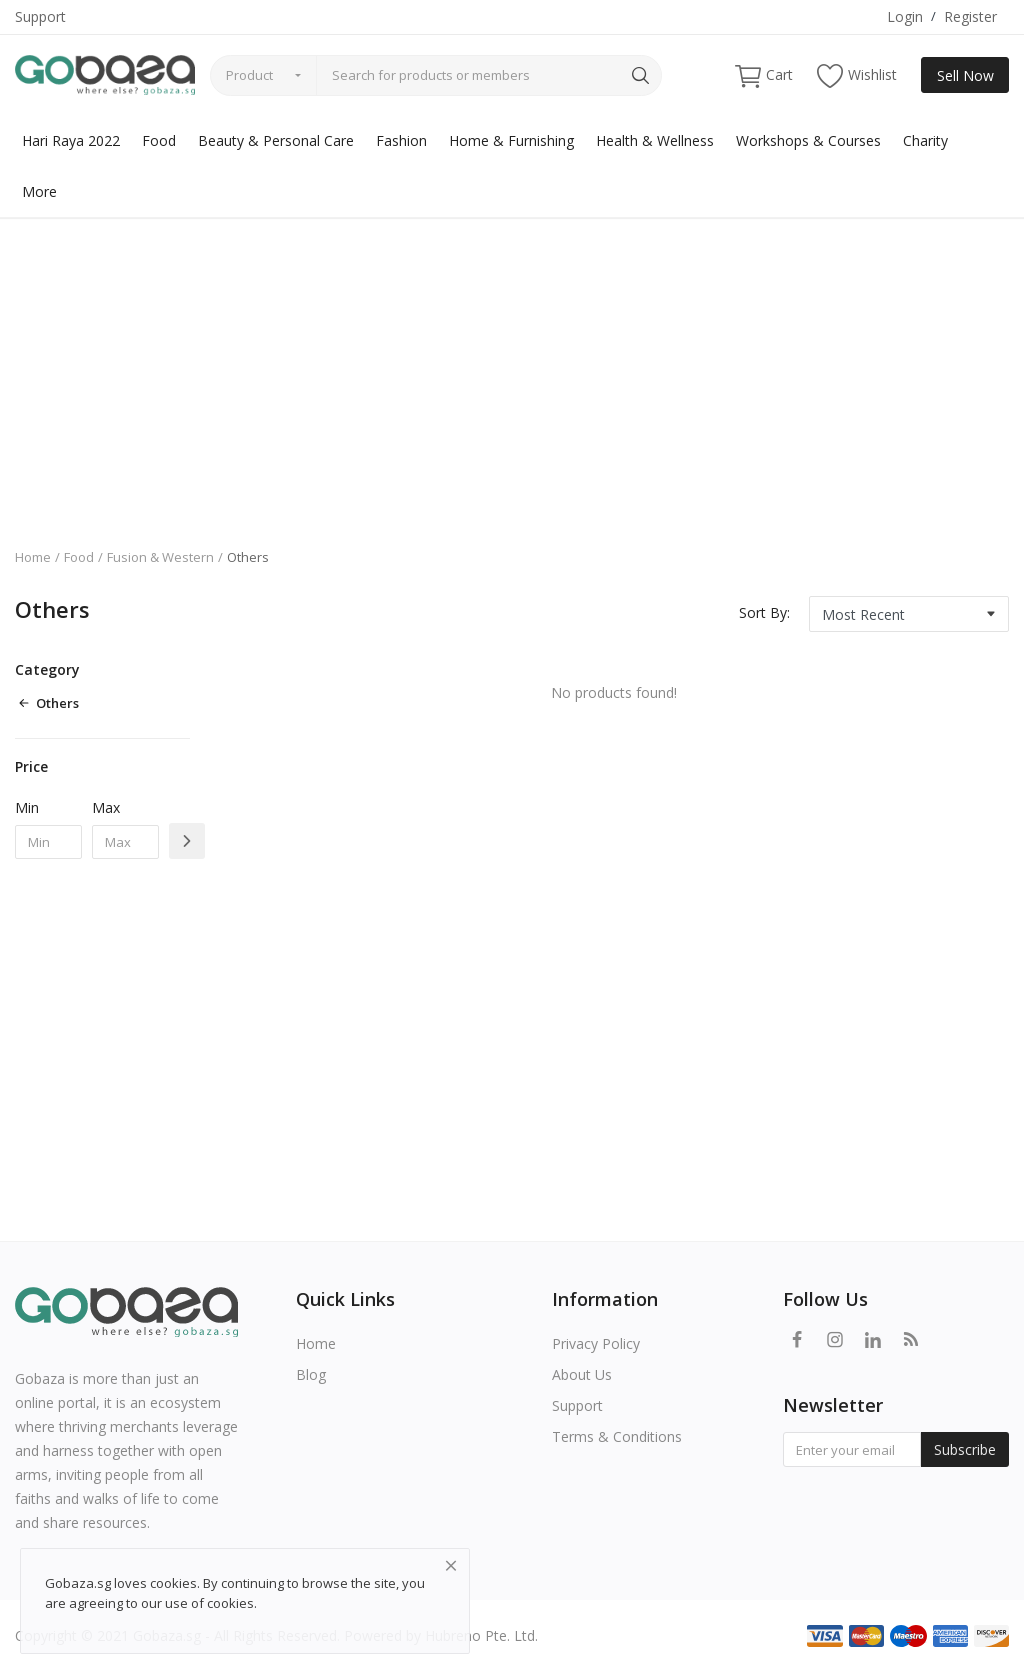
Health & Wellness (655, 140)
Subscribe (965, 1449)
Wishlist (857, 75)
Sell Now (965, 75)
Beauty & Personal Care (276, 140)
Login (905, 16)
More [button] (39, 191)
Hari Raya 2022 (71, 140)
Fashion (401, 140)
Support (40, 16)
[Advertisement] (512, 368)
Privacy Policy (596, 1343)
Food (159, 140)
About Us (582, 1374)
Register (970, 16)
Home (33, 557)
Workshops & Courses (808, 140)
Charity (925, 140)
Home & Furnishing (511, 140)
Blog (311, 1374)
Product (249, 75)
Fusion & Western (160, 557)
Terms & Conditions (617, 1436)
